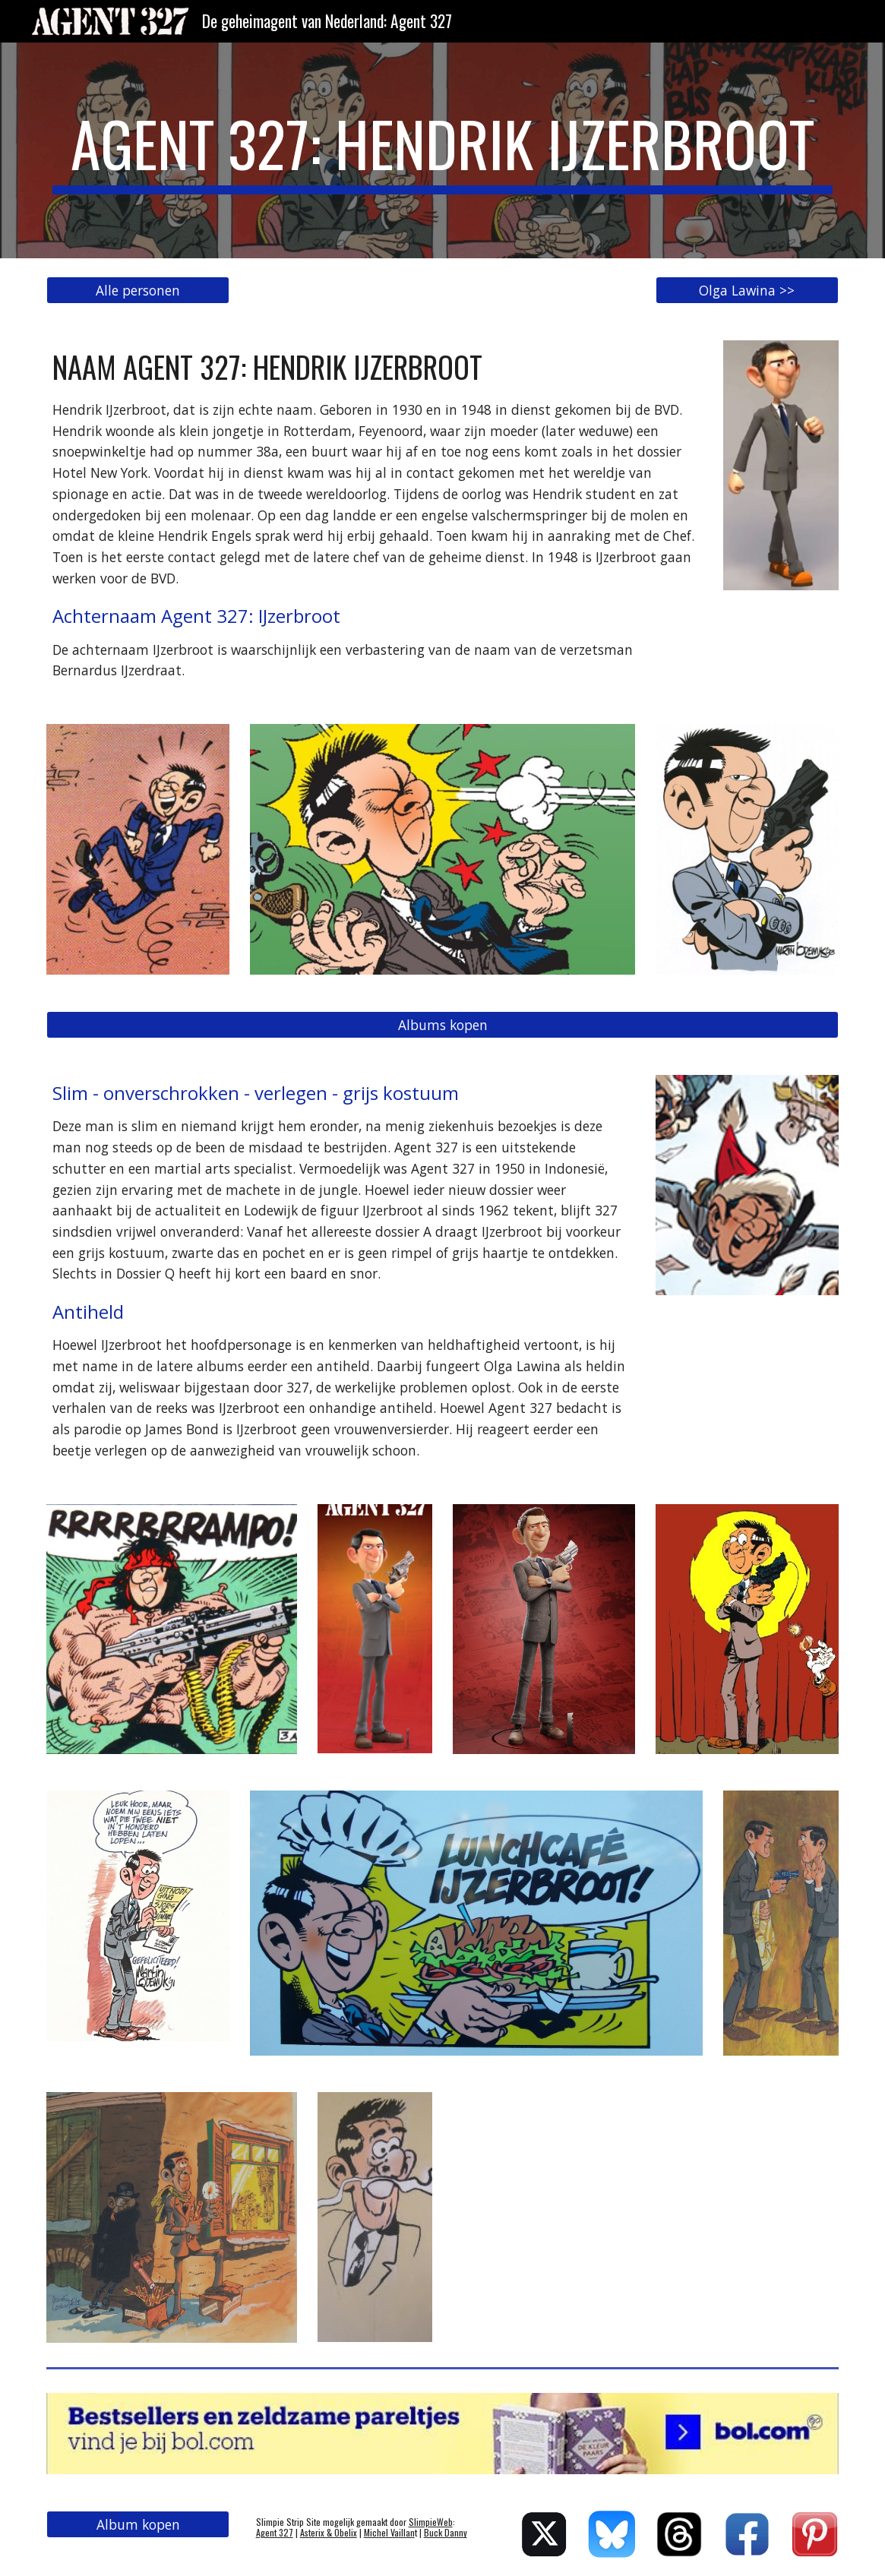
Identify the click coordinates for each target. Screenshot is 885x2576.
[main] (442, 150)
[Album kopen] (138, 2524)
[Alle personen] (138, 290)
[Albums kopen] (442, 1025)
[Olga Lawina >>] (747, 290)
